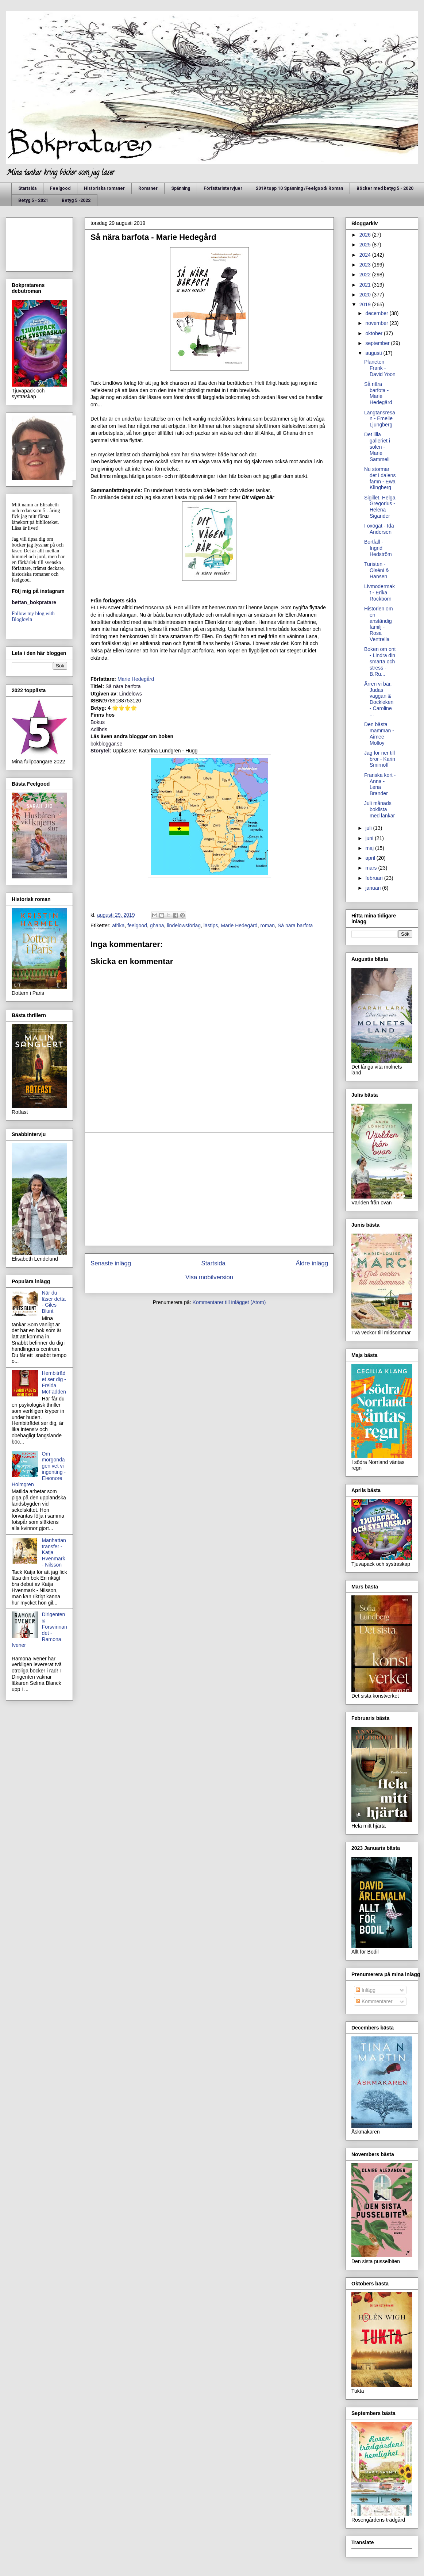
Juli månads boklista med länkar (379, 809)
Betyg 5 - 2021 (33, 200)
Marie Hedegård (135, 679)
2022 (365, 274)
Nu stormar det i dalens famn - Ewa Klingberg (380, 478)
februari (374, 878)
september (378, 343)
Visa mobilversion (209, 1277)
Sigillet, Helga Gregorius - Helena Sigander (380, 507)
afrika (118, 925)
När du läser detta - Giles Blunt (54, 1302)
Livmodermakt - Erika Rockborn (379, 592)
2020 (365, 295)
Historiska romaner (104, 188)
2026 (365, 235)
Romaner (148, 188)
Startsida (27, 188)
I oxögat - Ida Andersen (379, 529)
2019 (365, 304)
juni (370, 838)
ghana (157, 925)
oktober (374, 333)
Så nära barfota (295, 925)
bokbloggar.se (106, 744)
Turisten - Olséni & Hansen (376, 570)
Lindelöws (130, 694)
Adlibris (98, 729)
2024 (365, 255)
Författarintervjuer (223, 188)
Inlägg (365, 1990)
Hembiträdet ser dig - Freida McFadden (54, 1382)
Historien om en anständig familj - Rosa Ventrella (378, 624)
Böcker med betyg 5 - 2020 (384, 188)
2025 (365, 245)
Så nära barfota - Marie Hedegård (378, 393)
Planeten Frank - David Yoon (380, 368)
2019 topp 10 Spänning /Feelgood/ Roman (299, 188)
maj (370, 848)
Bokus (98, 722)
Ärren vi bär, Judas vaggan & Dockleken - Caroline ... (378, 699)
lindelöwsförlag (184, 925)
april (370, 858)
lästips (211, 925)
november (377, 323)
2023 (365, 265)
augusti (374, 353)
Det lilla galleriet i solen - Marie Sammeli (377, 447)
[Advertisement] (209, 1189)
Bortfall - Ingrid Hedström (378, 548)
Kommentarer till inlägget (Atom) (229, 1302)
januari (373, 888)
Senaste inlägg (110, 1263)
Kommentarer (374, 2001)
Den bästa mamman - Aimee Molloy (379, 733)
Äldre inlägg (312, 1263)
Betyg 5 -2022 (76, 200)
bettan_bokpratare (34, 602)
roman (267, 925)
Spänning (180, 188)
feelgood (137, 925)
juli (369, 828)
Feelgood (60, 188)
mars (371, 868)
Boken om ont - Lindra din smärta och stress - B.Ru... (380, 661)
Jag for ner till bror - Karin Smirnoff (379, 759)
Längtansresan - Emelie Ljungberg (379, 419)
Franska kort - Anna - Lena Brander (380, 784)
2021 (365, 285)
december (377, 313)
